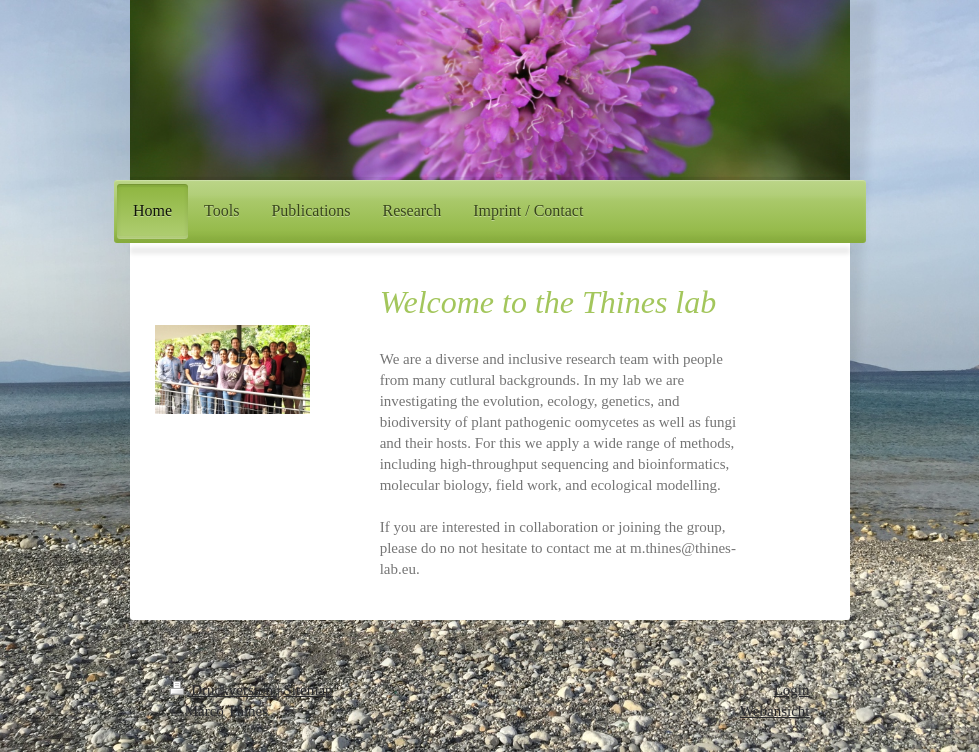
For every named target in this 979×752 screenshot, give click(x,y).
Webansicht (775, 711)
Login (792, 690)
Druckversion (223, 690)
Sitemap (307, 690)
